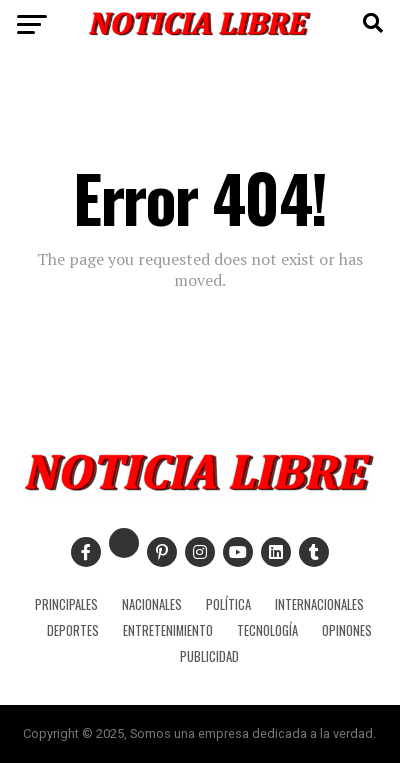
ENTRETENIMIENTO (168, 630)
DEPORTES (73, 630)
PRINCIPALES (66, 604)
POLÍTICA (228, 604)
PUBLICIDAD (209, 656)
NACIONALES (152, 604)
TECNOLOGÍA (267, 630)
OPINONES (347, 630)
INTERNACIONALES (319, 604)
